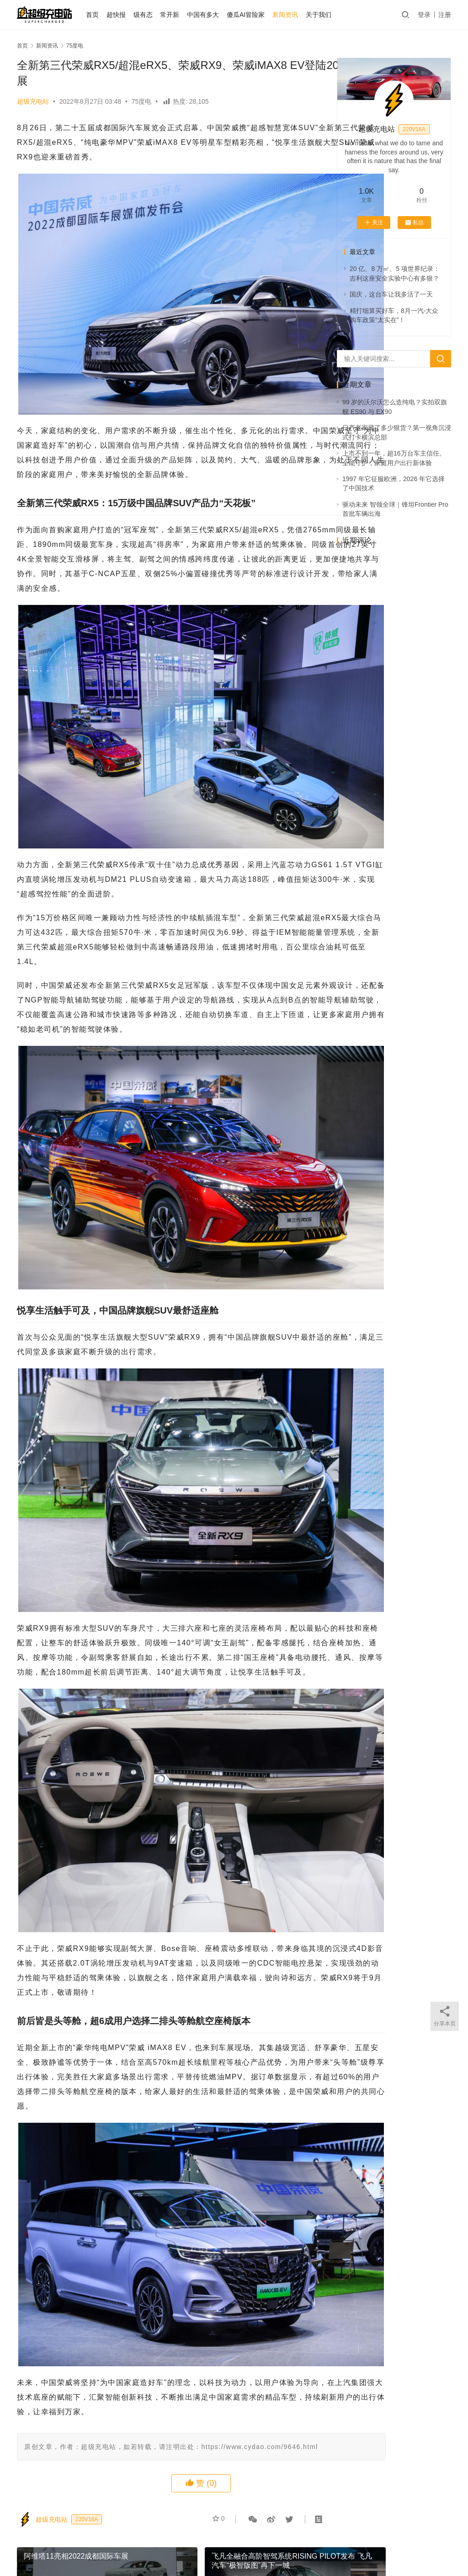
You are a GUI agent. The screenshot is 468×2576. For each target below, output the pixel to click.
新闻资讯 (299, 14)
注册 (444, 14)
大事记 (334, 2533)
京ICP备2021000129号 (210, 2548)
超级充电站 (33, 101)
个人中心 (121, 2533)
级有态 (157, 14)
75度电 (142, 101)
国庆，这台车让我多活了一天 (391, 294)
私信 (414, 222)
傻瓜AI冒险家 (260, 14)
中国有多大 (217, 14)
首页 (106, 14)
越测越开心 (372, 2533)
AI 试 (153, 2533)
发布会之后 (189, 2533)
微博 (407, 2533)
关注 (373, 222)
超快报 (130, 14)
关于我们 (333, 14)
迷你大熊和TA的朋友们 (336, 2548)
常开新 (184, 14)
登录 (424, 14)
